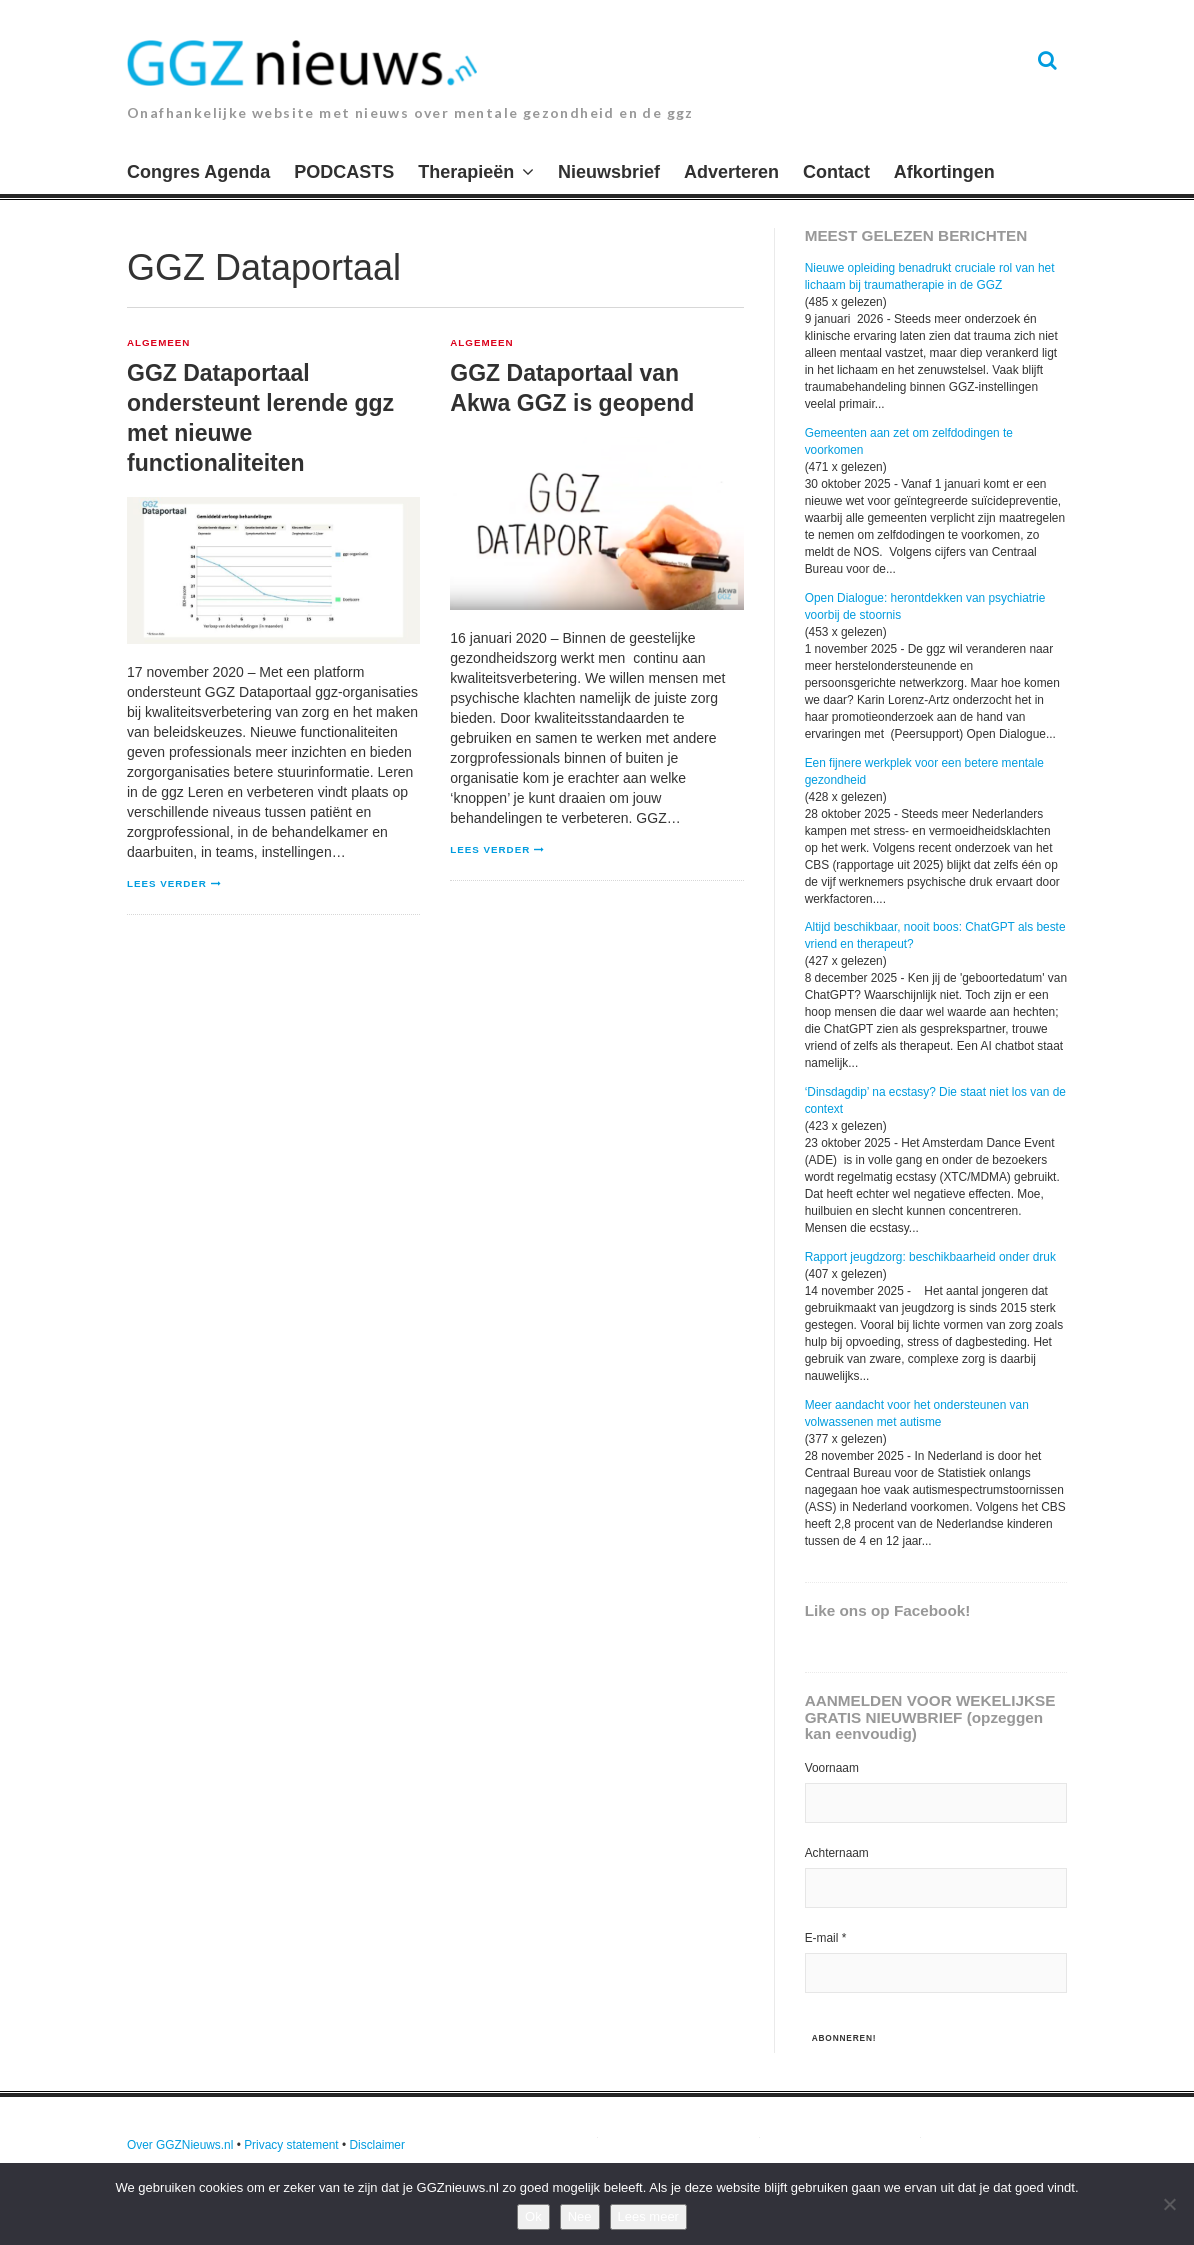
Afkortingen (944, 172)
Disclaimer (377, 2145)
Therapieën (466, 172)
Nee (580, 2216)
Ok (533, 2216)
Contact (836, 172)
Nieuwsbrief (609, 172)
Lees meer (648, 2216)
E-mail (826, 1938)
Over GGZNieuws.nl (180, 2145)
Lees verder (167, 883)
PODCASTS (344, 172)
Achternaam (837, 1853)
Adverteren (731, 172)
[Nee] (1169, 2204)
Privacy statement (291, 2145)
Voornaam (832, 1768)
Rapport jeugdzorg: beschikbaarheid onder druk (930, 1257)
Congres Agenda (198, 172)
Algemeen (158, 343)
